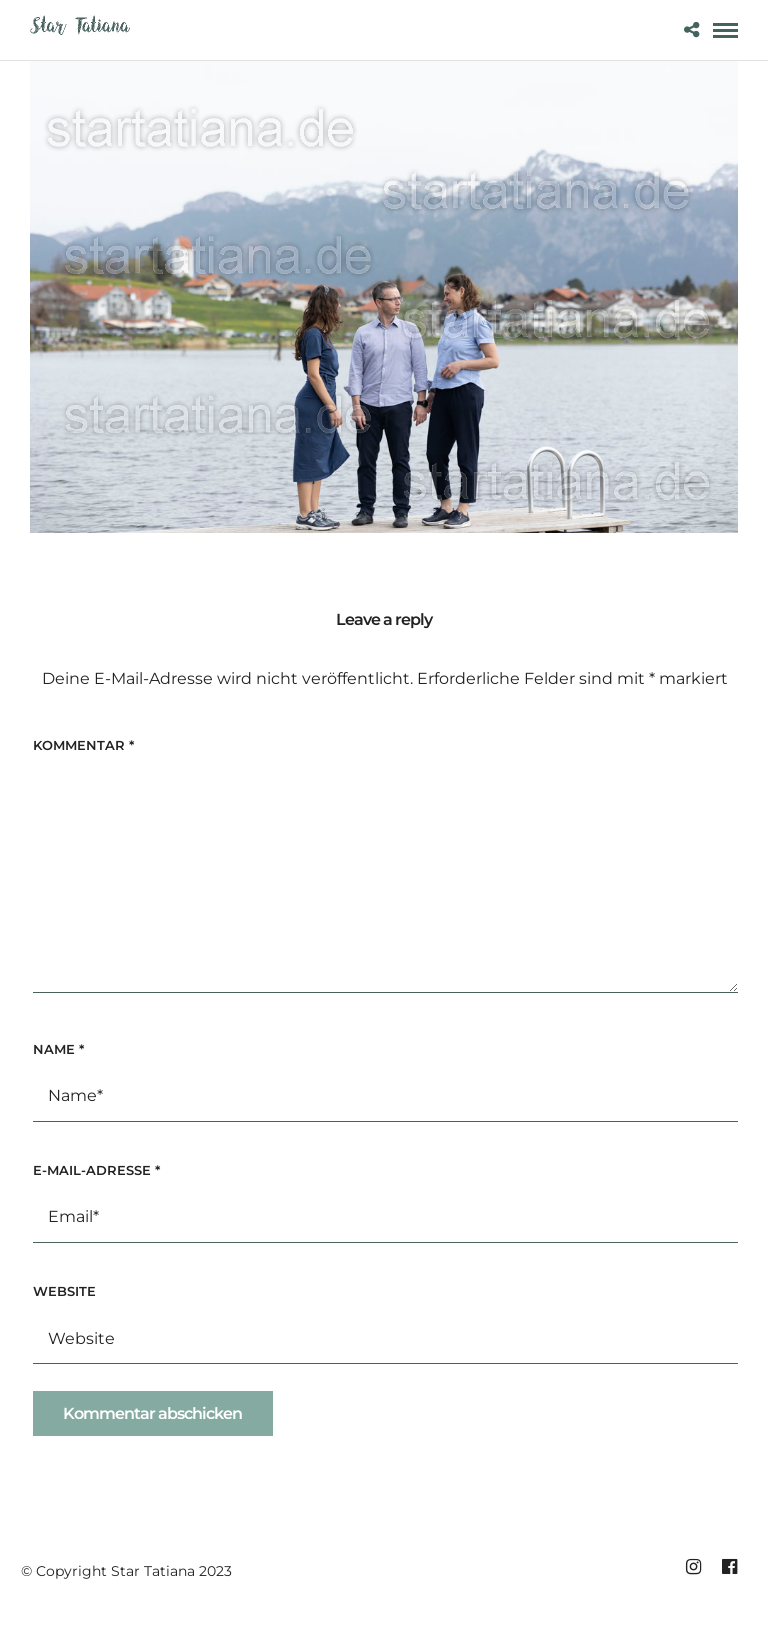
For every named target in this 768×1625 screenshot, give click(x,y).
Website (64, 1291)
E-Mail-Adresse (96, 1170)
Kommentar (83, 745)
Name (58, 1049)
